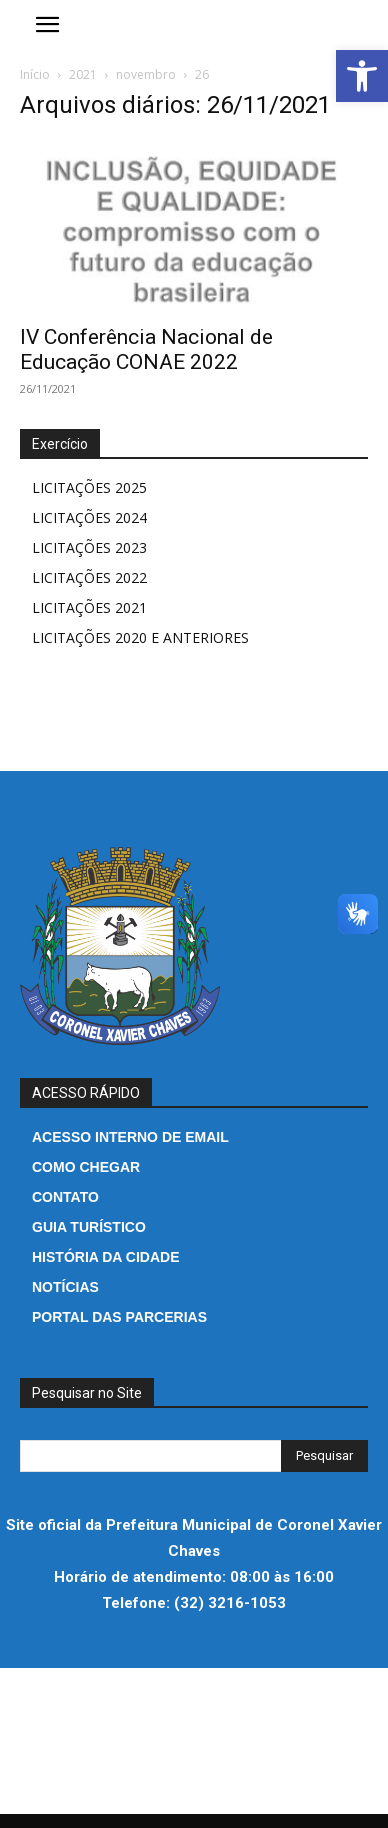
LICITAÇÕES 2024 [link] (89, 517)
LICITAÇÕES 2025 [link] (89, 487)
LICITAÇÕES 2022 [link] (89, 577)
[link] (362, 76)
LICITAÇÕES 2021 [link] (89, 607)
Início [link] (35, 74)
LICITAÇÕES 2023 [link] (89, 547)
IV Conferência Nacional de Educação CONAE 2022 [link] (146, 349)
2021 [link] (83, 74)
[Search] (324, 1456)
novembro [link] (146, 74)
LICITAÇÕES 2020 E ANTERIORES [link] (140, 637)
